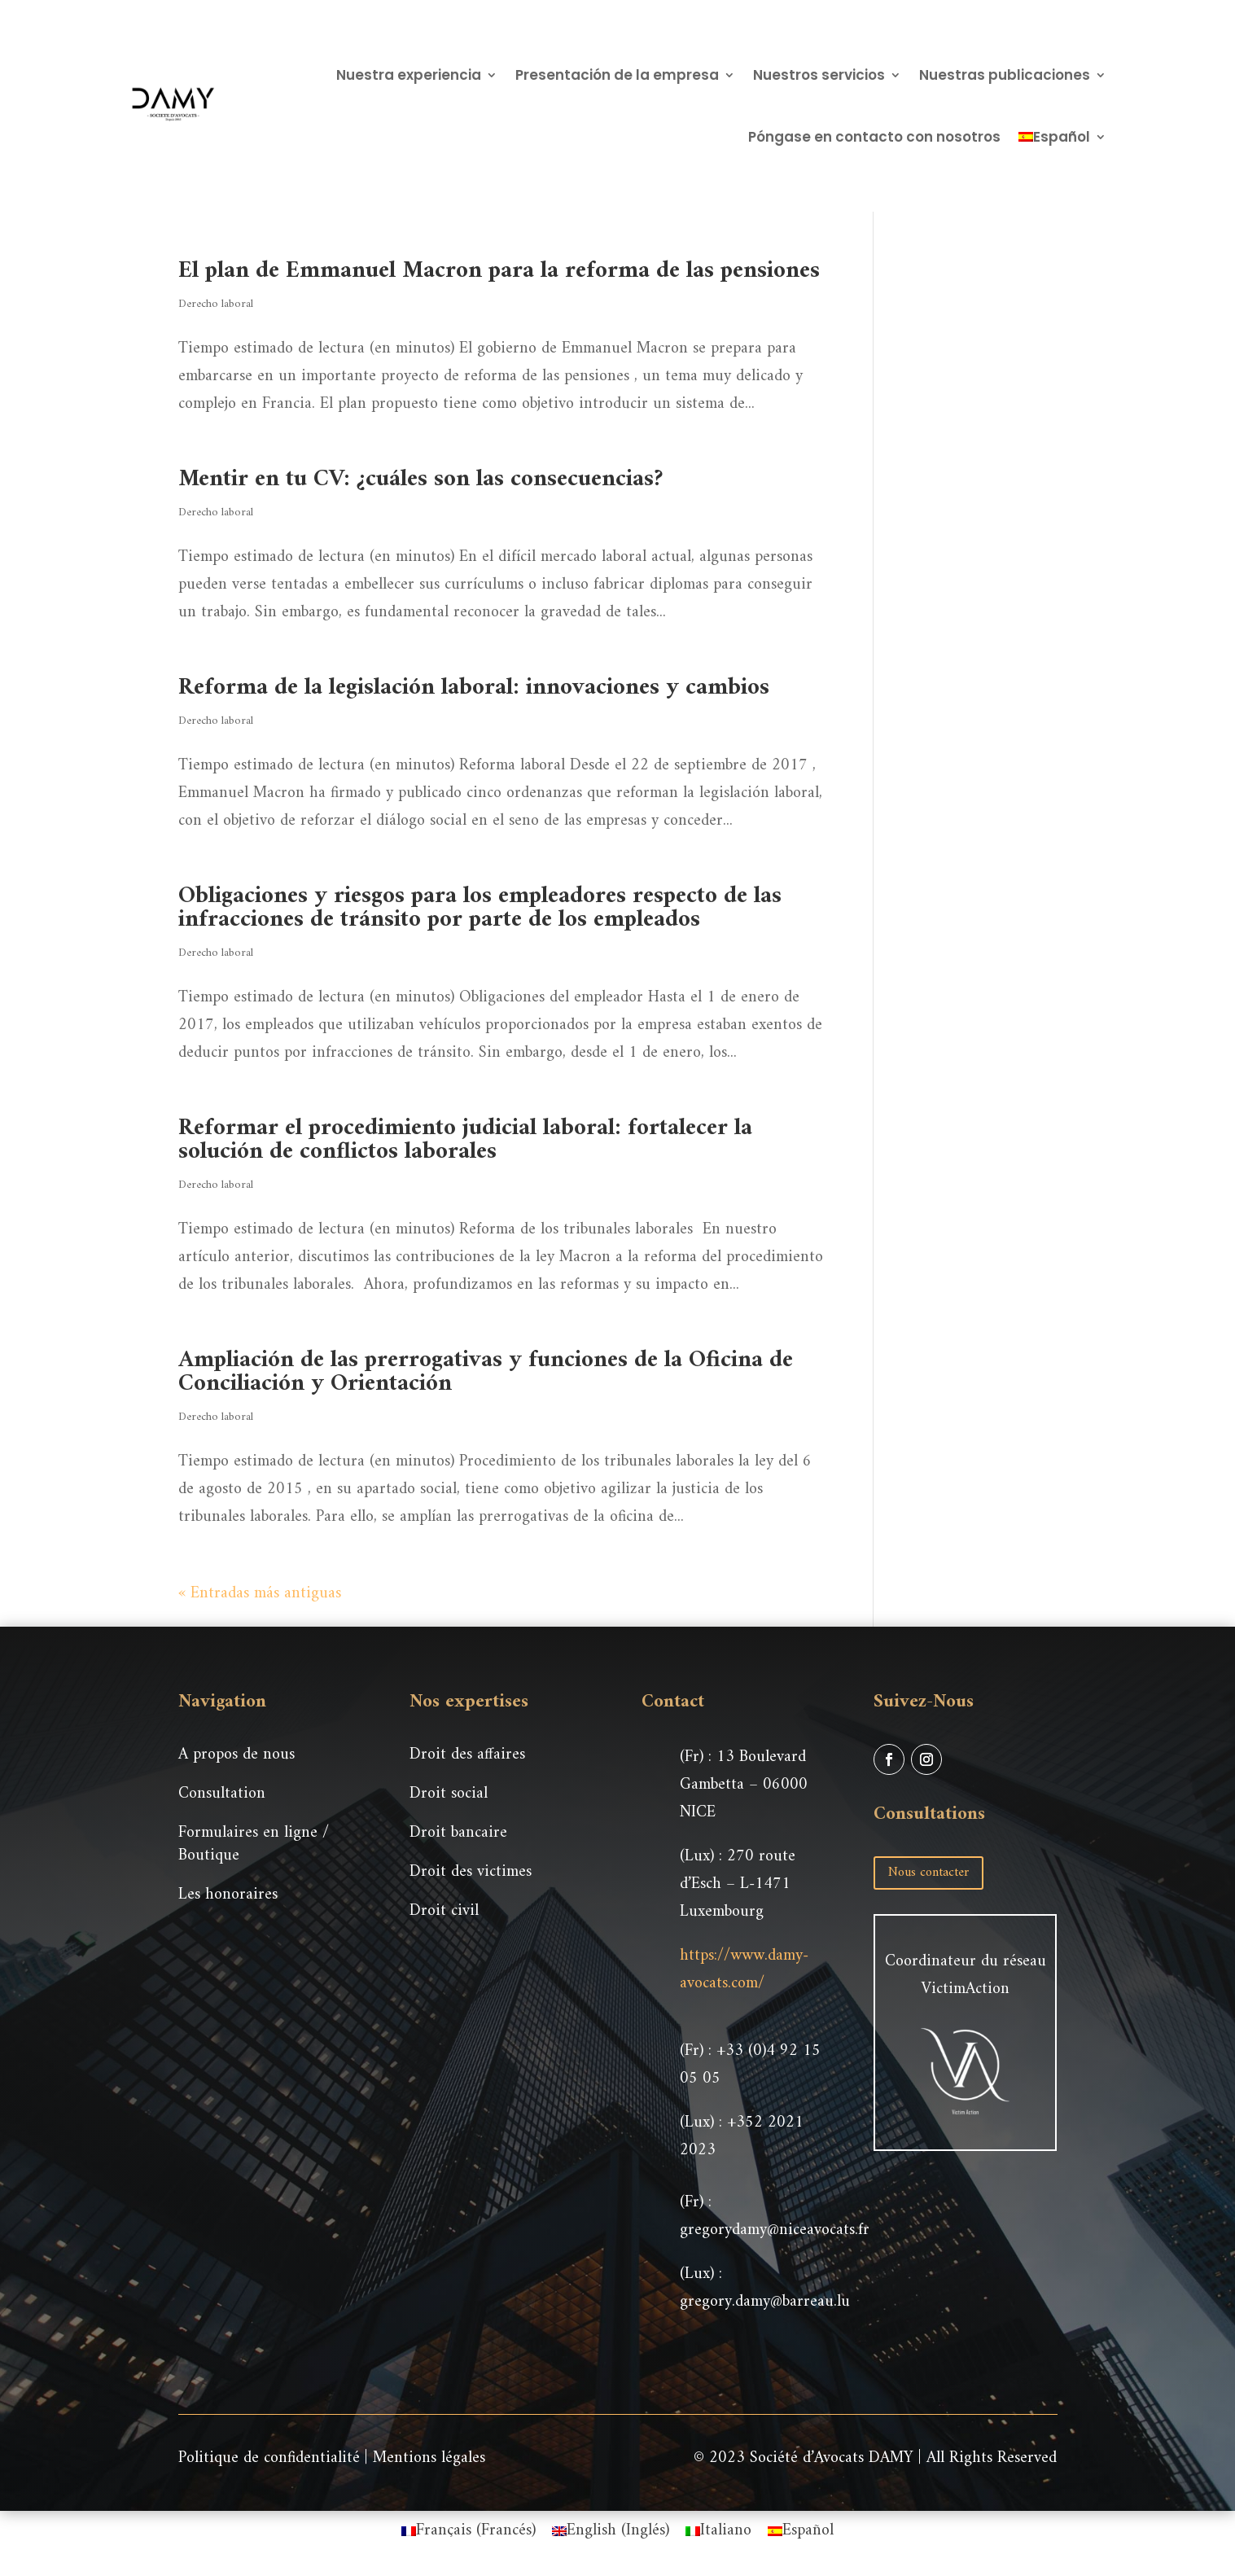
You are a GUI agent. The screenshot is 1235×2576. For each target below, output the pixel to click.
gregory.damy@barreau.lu (765, 2302)
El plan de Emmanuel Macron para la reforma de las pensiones (499, 270)
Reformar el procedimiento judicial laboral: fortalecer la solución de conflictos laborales (465, 1139)
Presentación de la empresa (617, 75)
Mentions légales (429, 2458)
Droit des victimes (470, 1872)
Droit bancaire (458, 1833)
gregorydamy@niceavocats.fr (774, 2230)
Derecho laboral (215, 304)
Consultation (221, 1794)
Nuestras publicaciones (1004, 75)
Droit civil (444, 1911)
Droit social (448, 1794)
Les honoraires (228, 1895)
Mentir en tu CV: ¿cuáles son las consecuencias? (420, 479)
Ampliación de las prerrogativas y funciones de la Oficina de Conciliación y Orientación (485, 1371)
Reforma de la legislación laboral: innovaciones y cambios (473, 687)
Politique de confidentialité (269, 2458)
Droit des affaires (467, 1755)
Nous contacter (928, 1872)
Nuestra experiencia (408, 75)
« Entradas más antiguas (259, 1593)
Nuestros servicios (819, 75)
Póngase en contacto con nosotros (874, 137)
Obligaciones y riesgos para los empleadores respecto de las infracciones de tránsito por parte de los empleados (480, 907)
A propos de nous (236, 1755)
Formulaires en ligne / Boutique (253, 1844)
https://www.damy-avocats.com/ (744, 1970)
